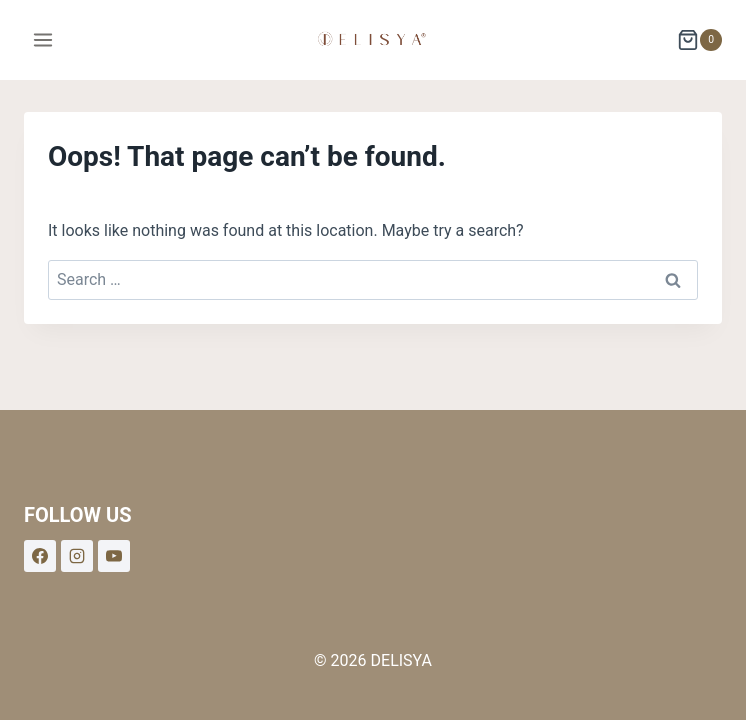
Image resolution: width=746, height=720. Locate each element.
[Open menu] (43, 39)
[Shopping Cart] (699, 40)
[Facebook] (40, 556)
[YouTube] (114, 556)
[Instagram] (77, 556)
